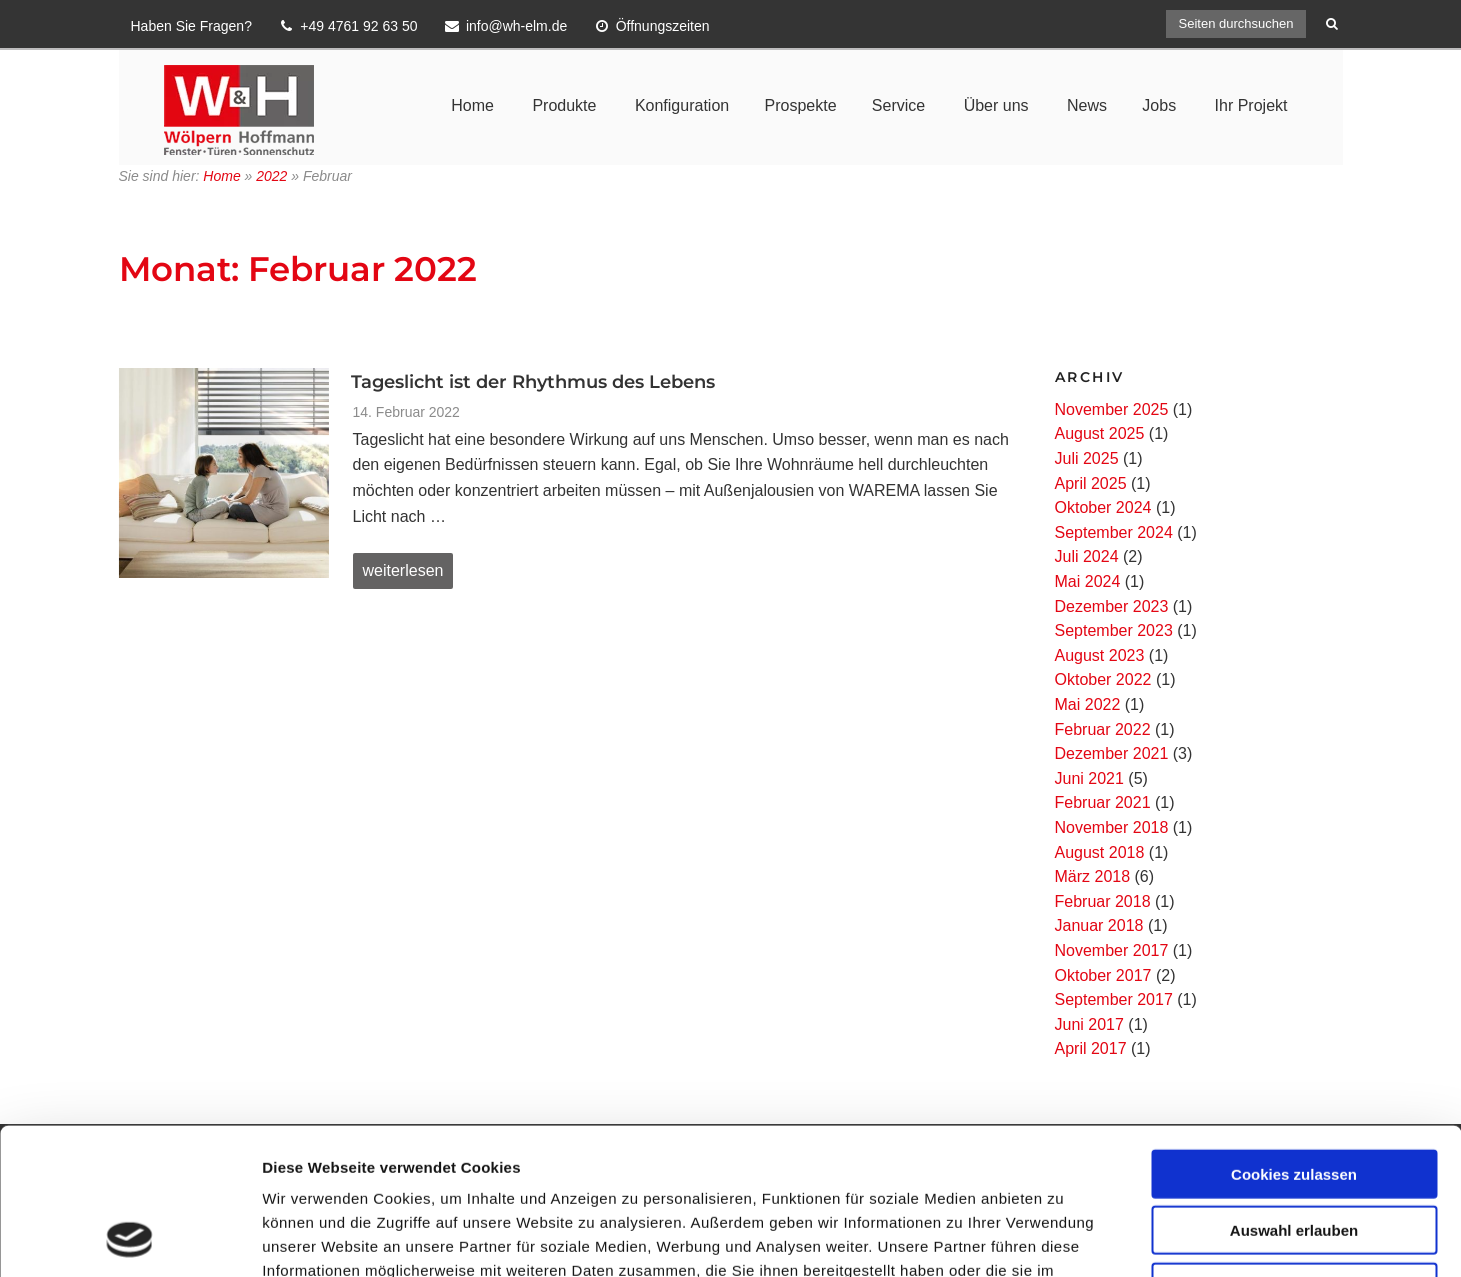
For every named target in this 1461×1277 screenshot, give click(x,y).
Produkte (564, 105)
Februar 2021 (1103, 802)
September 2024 (1114, 532)
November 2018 (1112, 827)
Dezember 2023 (1112, 606)
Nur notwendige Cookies (1294, 1149)
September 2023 (1114, 630)
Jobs (1159, 105)
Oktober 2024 (1103, 507)
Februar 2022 (1103, 729)
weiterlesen (403, 575)
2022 (271, 176)
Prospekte (800, 105)
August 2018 (1100, 852)
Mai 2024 (1088, 581)
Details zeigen (1063, 1237)
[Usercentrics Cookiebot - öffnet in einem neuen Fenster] (129, 1238)
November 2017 (1112, 950)
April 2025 (1091, 483)
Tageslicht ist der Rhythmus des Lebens (533, 382)
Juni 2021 (1089, 778)
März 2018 (1093, 876)
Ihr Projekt (1251, 105)
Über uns (996, 105)
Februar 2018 (1103, 901)
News (1087, 105)
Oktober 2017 (1103, 975)
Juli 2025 (1087, 458)
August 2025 (1100, 433)
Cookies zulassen (1294, 1036)
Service (898, 105)
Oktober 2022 (1103, 679)
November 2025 (1112, 409)
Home (472, 105)
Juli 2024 (1087, 556)
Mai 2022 (1088, 704)
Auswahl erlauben (1294, 1093)
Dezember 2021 (1112, 753)
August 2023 (1100, 655)
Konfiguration (682, 105)
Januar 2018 (1099, 925)
